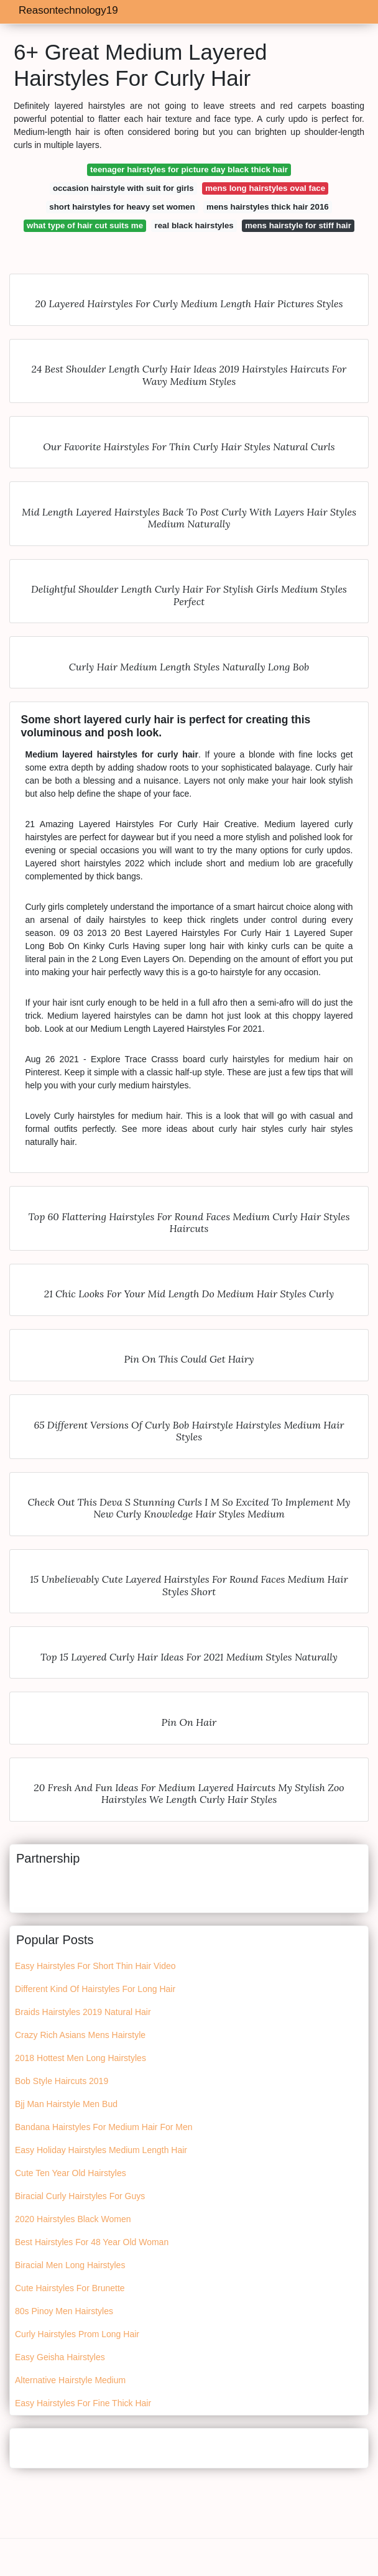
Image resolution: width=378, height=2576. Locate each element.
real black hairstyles (194, 225)
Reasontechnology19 (68, 10)
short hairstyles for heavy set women (122, 206)
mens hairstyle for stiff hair (298, 225)
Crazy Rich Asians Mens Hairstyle (80, 2035)
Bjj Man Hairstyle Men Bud (66, 2104)
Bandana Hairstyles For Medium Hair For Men (104, 2127)
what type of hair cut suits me (85, 225)
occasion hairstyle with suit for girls (123, 188)
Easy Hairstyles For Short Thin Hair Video (95, 1966)
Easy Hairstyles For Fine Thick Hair (83, 2403)
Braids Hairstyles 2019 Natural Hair (83, 2012)
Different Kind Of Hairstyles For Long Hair (95, 1989)
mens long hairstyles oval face (265, 188)
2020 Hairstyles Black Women (73, 2219)
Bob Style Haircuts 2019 (61, 2081)
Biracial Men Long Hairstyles (70, 2265)
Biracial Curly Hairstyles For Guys (80, 2196)
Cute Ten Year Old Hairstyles (70, 2173)
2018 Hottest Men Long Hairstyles (80, 2058)
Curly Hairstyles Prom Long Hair (77, 2334)
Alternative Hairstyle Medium (70, 2380)
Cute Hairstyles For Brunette (70, 2288)
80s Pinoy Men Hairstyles (64, 2311)
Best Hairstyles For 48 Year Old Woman (91, 2242)
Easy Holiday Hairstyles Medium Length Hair (101, 2150)
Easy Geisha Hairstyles (60, 2357)
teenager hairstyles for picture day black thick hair (189, 169)
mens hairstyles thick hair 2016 (267, 206)
